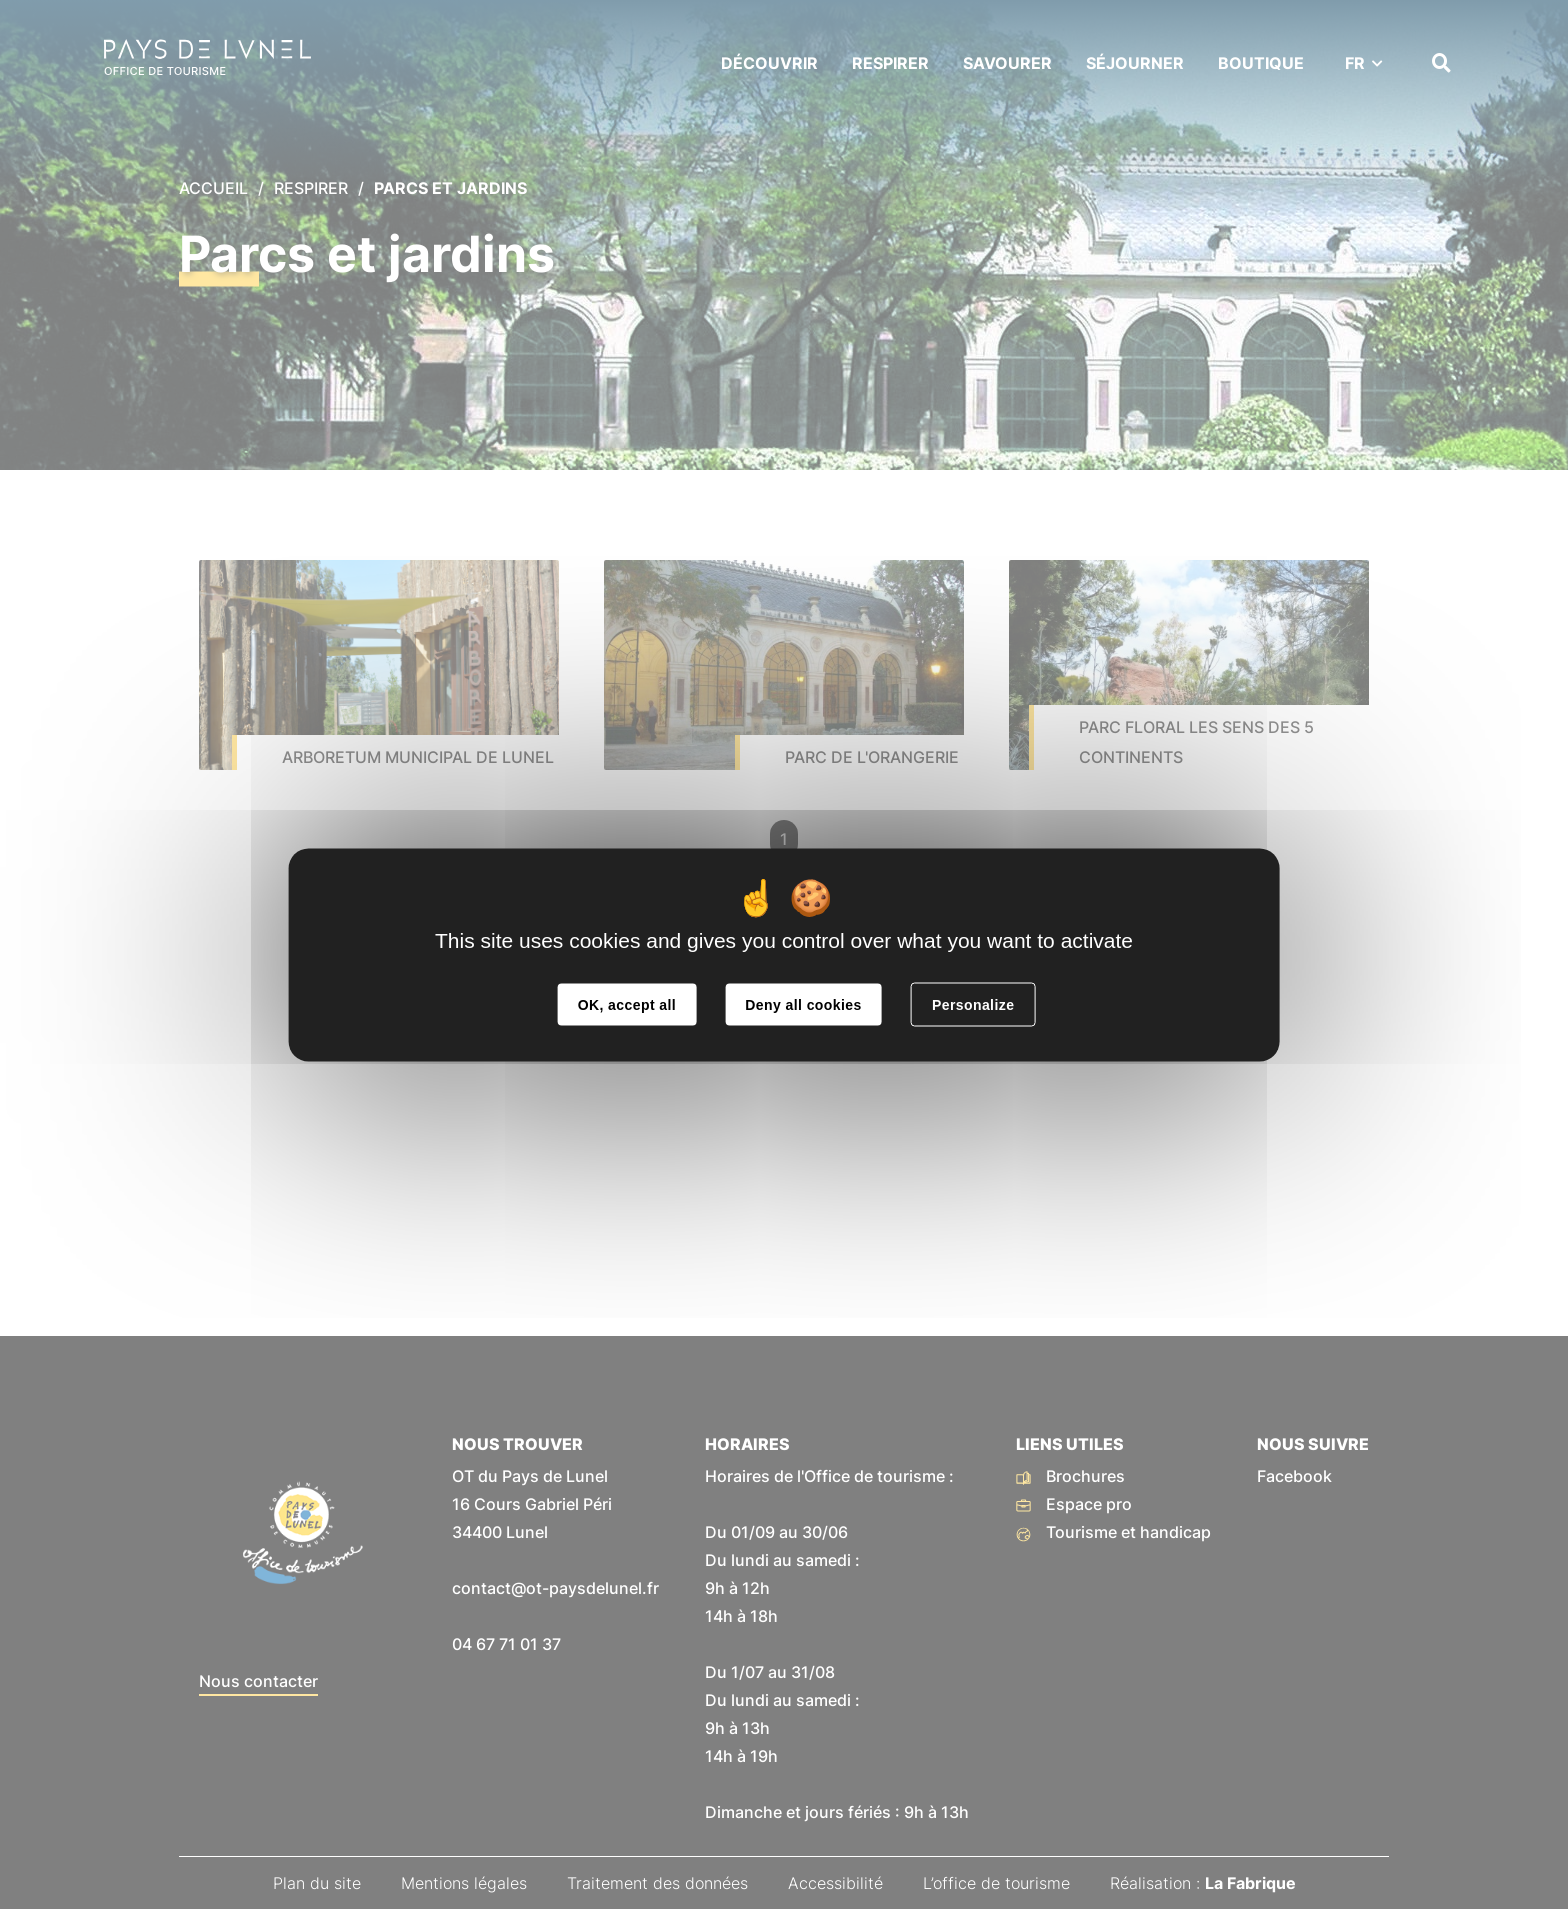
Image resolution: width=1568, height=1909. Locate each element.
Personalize (973, 1004)
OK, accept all (627, 1004)
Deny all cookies (803, 1004)
